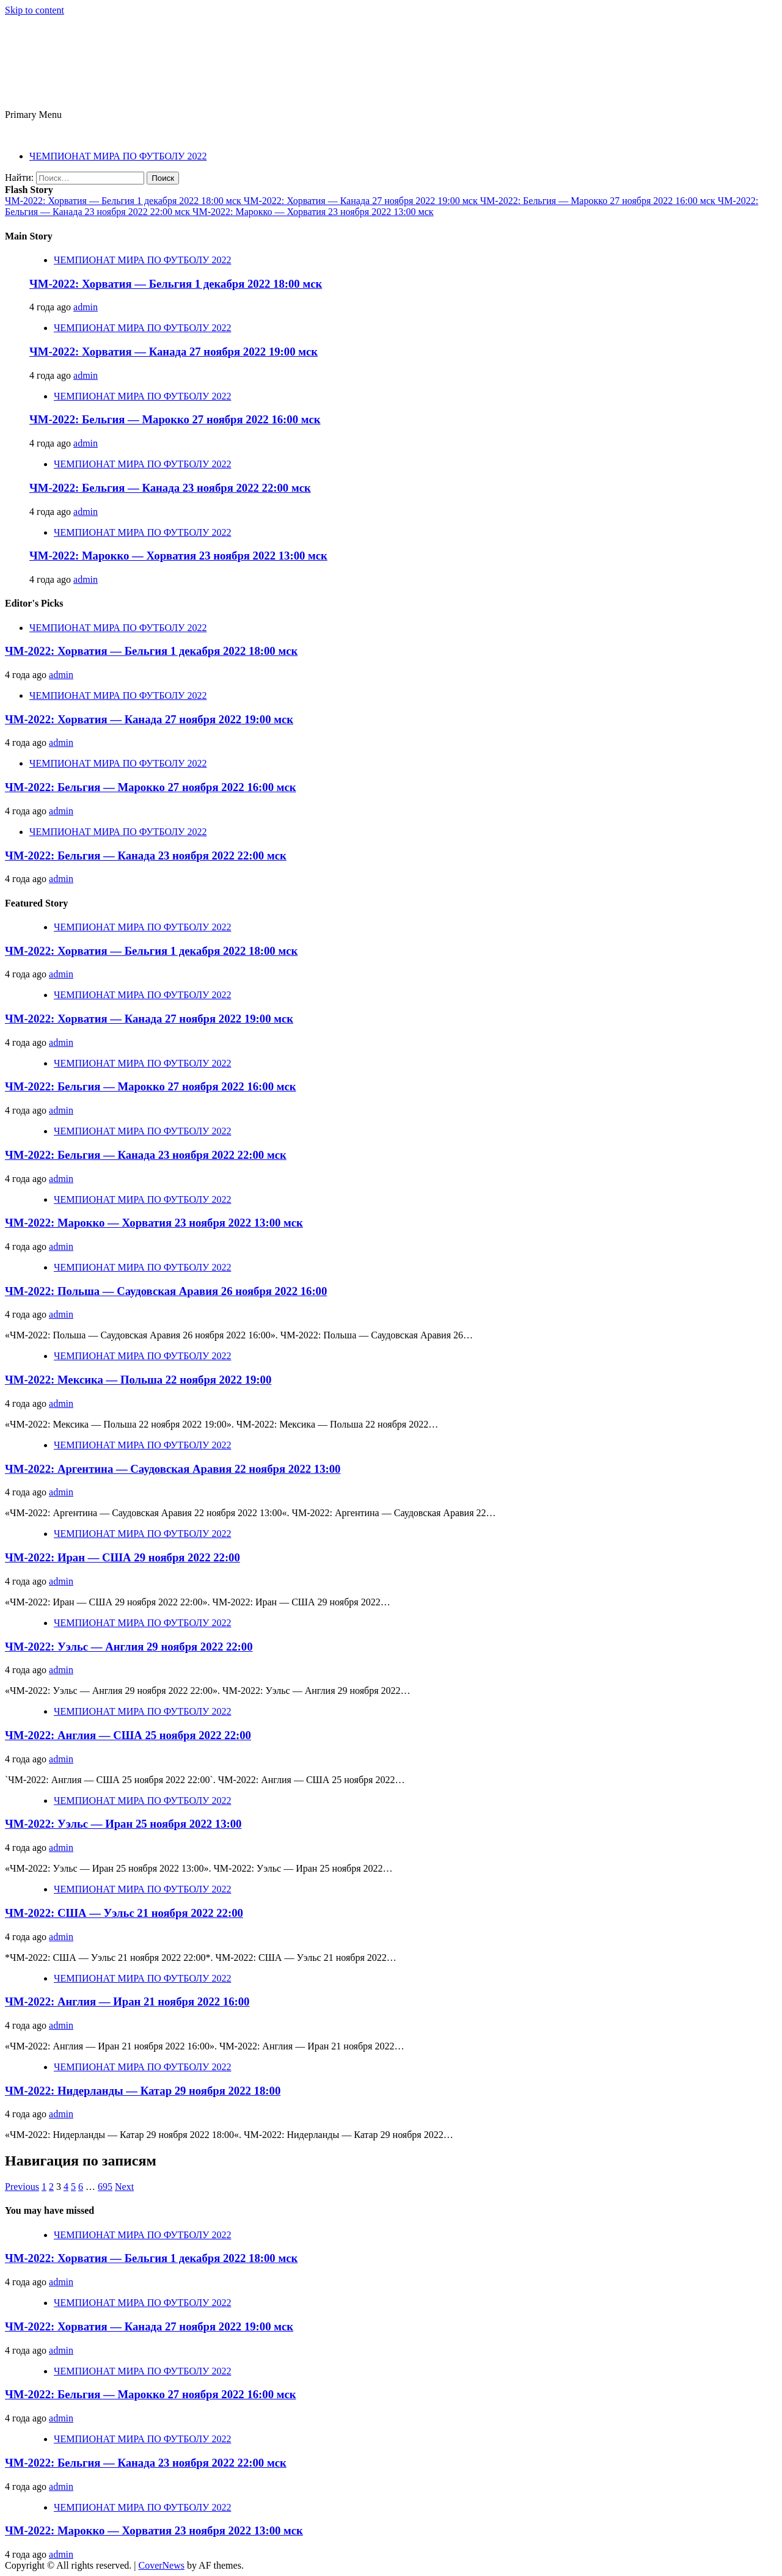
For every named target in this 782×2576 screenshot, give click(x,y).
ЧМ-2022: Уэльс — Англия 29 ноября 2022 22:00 (129, 1646)
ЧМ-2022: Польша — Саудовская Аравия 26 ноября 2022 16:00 (166, 1291)
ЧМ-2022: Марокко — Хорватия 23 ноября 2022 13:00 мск (313, 211)
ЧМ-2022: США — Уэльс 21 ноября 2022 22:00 (124, 1912)
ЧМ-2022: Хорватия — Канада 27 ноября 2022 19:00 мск (362, 200)
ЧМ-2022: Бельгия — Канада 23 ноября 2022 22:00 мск (170, 487)
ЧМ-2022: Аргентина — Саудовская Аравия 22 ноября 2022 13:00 (172, 1468)
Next (124, 2186)
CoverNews (161, 2565)
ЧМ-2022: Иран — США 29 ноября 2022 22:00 (122, 1557)
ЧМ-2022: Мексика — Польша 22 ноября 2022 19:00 (138, 1379)
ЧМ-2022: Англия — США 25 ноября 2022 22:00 (128, 1735)
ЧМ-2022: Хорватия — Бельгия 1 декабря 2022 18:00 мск (124, 200)
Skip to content (34, 10)
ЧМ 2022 (62, 52)
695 (105, 2186)
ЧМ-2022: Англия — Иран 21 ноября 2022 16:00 (127, 2001)
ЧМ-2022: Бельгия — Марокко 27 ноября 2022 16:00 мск (599, 200)
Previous (22, 2186)
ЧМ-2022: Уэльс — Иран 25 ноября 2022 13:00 (123, 1823)
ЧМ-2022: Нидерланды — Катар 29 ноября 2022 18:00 (142, 2090)
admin (85, 307)
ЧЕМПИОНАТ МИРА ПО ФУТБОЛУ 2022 (117, 156)
